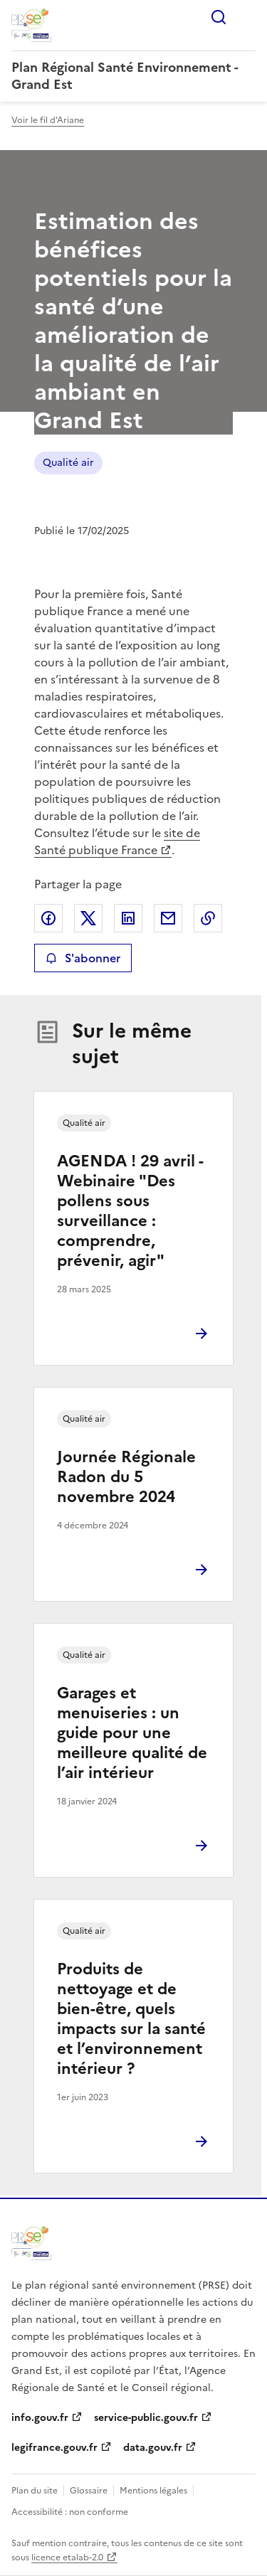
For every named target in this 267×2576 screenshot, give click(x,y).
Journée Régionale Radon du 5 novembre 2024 (126, 1476)
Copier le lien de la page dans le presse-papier (208, 918)
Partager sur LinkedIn (128, 918)
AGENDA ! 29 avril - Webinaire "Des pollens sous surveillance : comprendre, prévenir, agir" (130, 1210)
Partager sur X (88, 918)
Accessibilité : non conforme (69, 2512)
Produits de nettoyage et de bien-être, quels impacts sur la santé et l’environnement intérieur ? (131, 2018)
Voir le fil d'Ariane (47, 120)
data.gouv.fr (152, 2447)
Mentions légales (153, 2490)
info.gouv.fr (39, 2417)
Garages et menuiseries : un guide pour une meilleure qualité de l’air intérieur (132, 1732)
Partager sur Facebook (48, 918)
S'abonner (83, 958)
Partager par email (168, 918)
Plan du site (34, 2490)
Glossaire (89, 2490)
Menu (247, 17)
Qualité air (68, 462)
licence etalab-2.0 (67, 2557)
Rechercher (218, 17)
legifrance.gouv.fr (54, 2447)
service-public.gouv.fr (146, 2417)
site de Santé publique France (117, 841)
